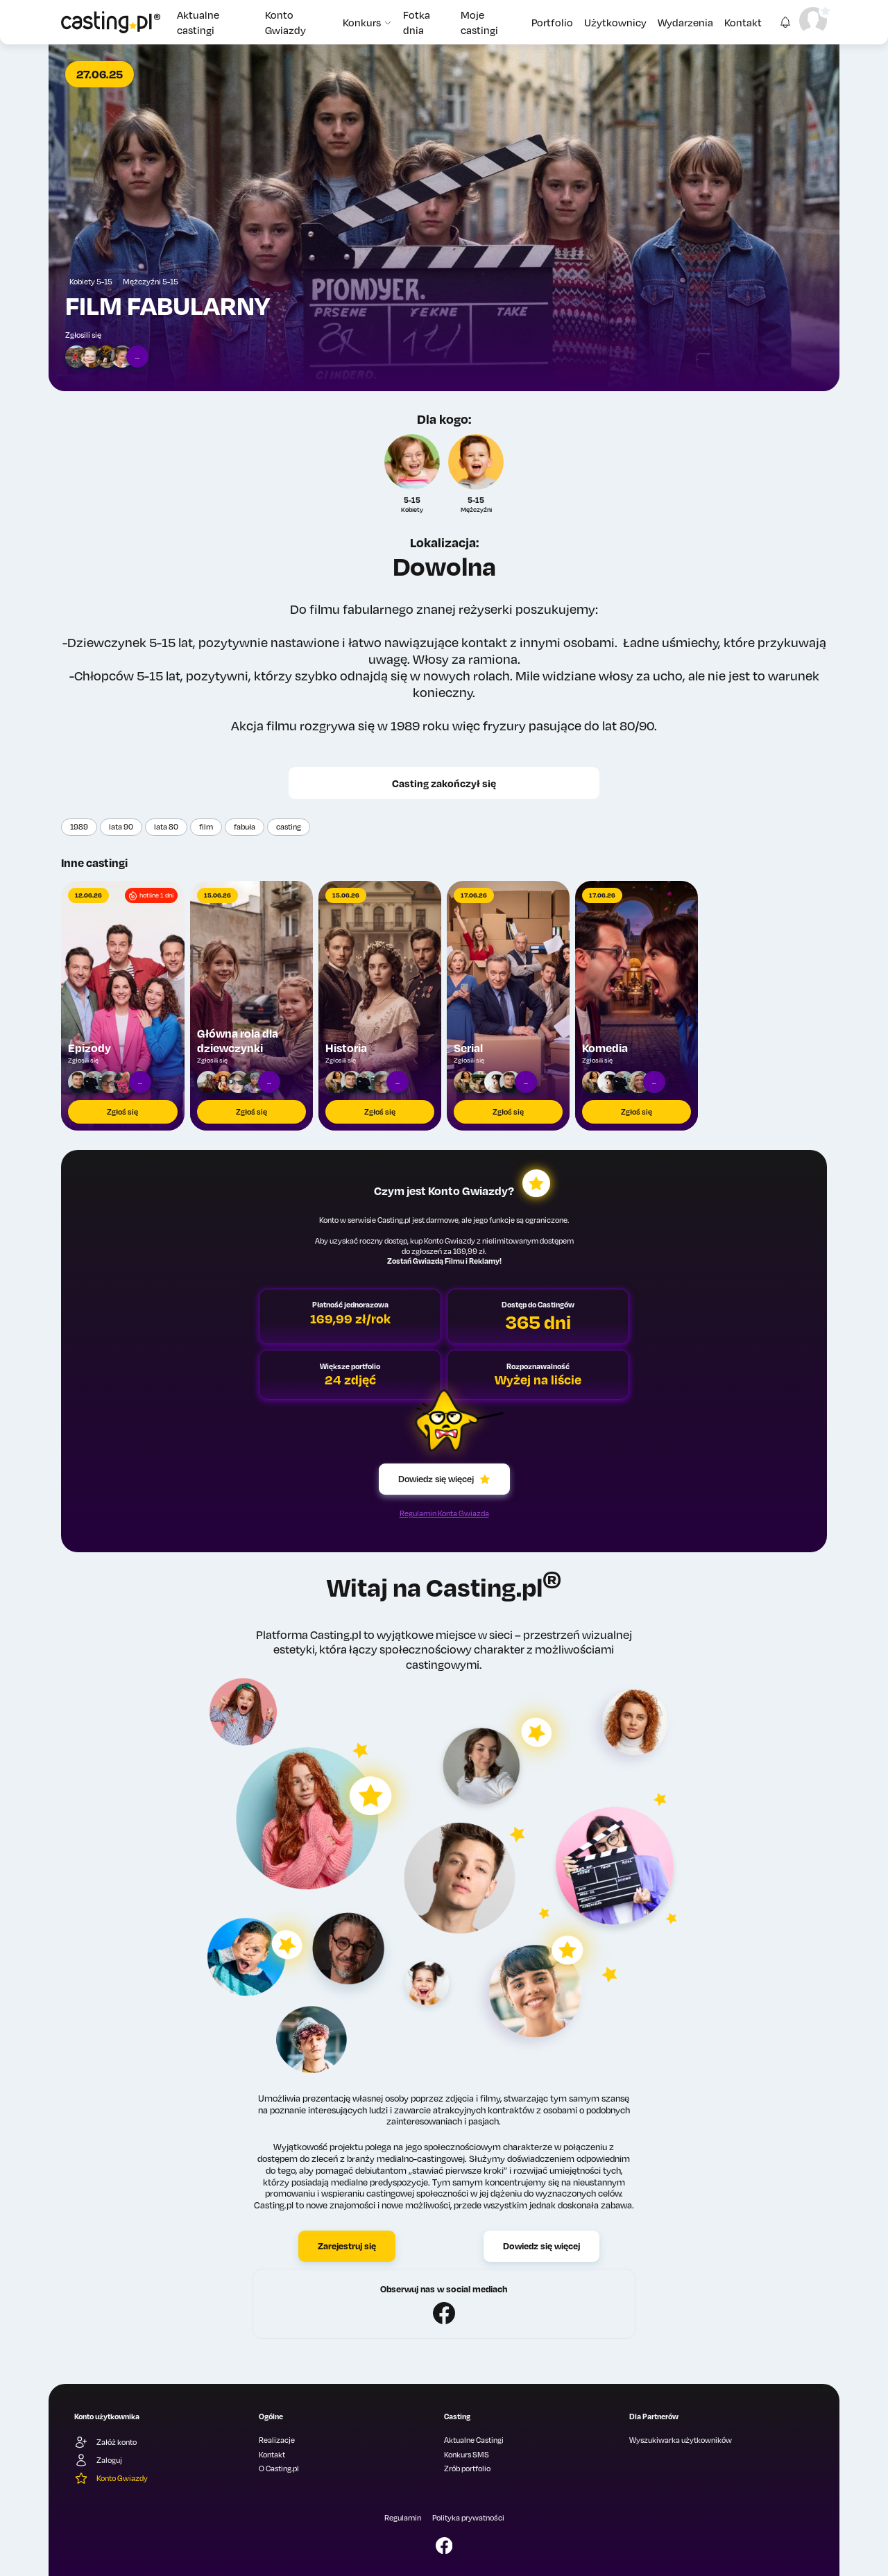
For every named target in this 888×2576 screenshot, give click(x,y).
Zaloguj (98, 2460)
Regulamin (402, 2518)
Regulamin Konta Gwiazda (444, 1513)
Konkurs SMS (466, 2454)
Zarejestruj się (347, 2245)
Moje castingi (479, 22)
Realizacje (277, 2440)
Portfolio (552, 22)
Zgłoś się (122, 1112)
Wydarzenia (685, 22)
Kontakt (743, 22)
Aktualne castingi (198, 22)
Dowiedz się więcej (444, 1478)
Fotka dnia (416, 22)
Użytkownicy (615, 22)
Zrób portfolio (467, 2468)
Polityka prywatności (468, 2518)
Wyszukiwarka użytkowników (680, 2440)
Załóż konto (105, 2442)
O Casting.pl (279, 2468)
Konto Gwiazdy (285, 22)
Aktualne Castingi (474, 2440)
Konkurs (367, 22)
